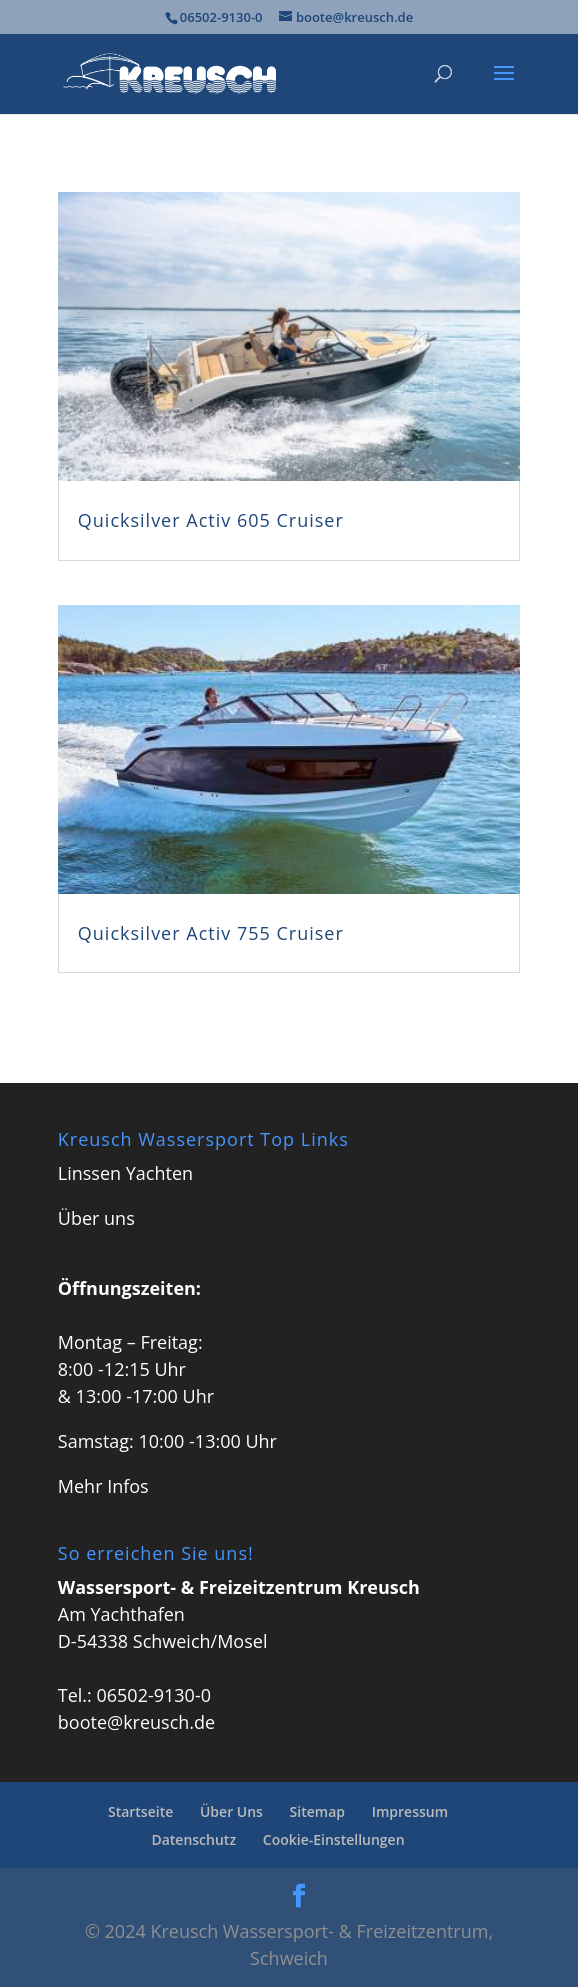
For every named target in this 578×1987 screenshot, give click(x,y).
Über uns (96, 1218)
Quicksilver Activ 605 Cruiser (211, 520)
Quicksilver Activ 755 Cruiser (211, 933)
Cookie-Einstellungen (334, 1839)
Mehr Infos (103, 1486)
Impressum (410, 1811)
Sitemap (317, 1811)
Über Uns (231, 1811)
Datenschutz (193, 1839)
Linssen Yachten (125, 1173)
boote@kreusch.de (136, 1722)
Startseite (140, 1811)
